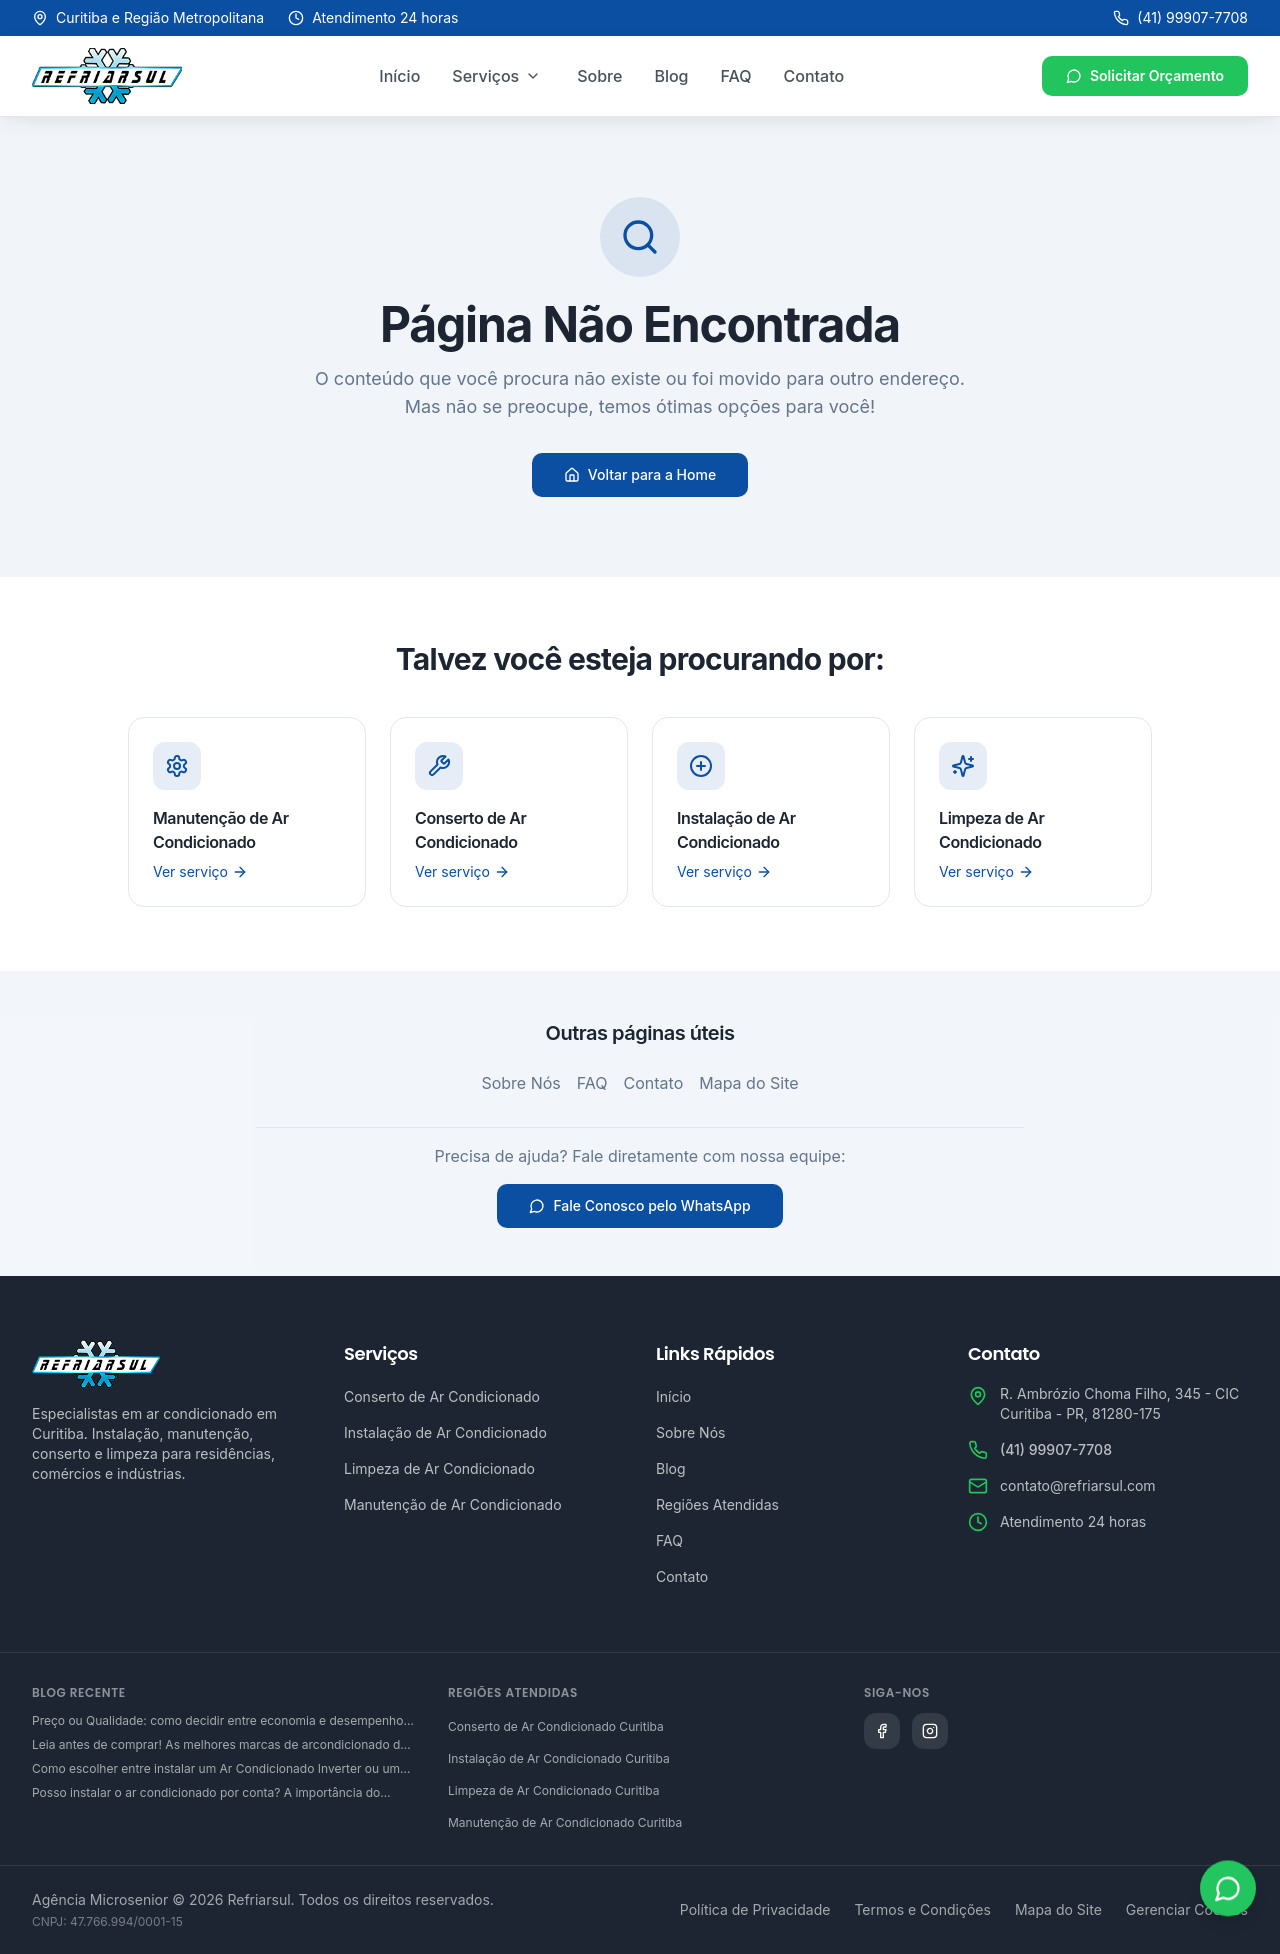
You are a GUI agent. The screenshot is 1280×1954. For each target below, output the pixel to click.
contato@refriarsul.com (1078, 1485)
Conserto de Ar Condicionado (442, 1396)
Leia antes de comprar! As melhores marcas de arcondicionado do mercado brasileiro (220, 1745)
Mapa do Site (748, 1083)
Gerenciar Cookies (1187, 1909)
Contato (814, 76)
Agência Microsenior (100, 1899)
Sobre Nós (520, 1083)
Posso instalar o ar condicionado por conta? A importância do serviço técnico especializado (206, 1793)
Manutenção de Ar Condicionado (453, 1504)
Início (399, 76)
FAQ (736, 76)
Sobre (599, 76)
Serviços (485, 76)
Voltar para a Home (640, 474)
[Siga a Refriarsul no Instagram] (930, 1731)
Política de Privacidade (755, 1909)
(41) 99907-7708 (1180, 17)
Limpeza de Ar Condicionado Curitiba (553, 1790)
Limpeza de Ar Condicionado (439, 1468)
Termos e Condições (922, 1909)
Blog (671, 76)
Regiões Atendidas (717, 1504)
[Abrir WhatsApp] (1228, 1891)
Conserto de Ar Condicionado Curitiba (556, 1726)
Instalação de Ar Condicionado (445, 1432)
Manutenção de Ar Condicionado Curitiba (565, 1822)
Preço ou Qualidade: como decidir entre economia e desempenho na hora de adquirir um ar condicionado (217, 1721)
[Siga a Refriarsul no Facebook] (882, 1731)
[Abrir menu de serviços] (533, 76)
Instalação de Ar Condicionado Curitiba (559, 1758)
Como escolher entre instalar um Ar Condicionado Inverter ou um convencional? (216, 1769)
